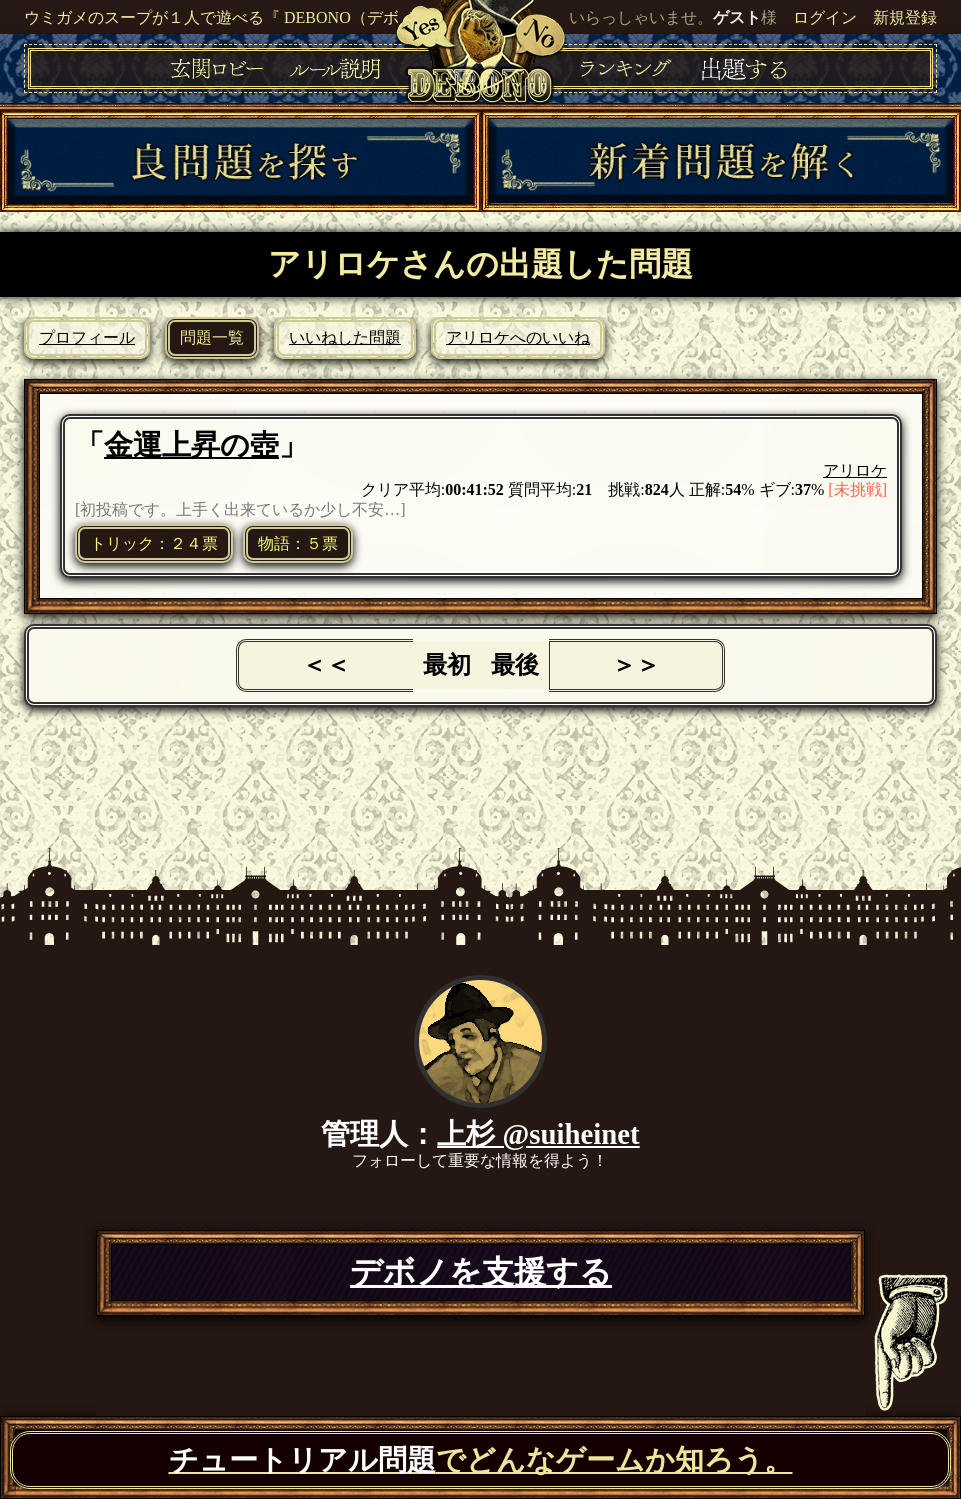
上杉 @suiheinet (538, 1134)
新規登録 (905, 17)
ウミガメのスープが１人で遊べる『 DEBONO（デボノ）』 (235, 17)
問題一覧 (212, 337)
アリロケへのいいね (518, 337)
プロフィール (87, 337)
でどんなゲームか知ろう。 (481, 1460)
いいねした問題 (345, 337)
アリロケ (855, 470)
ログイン (825, 17)
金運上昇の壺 (191, 445)
